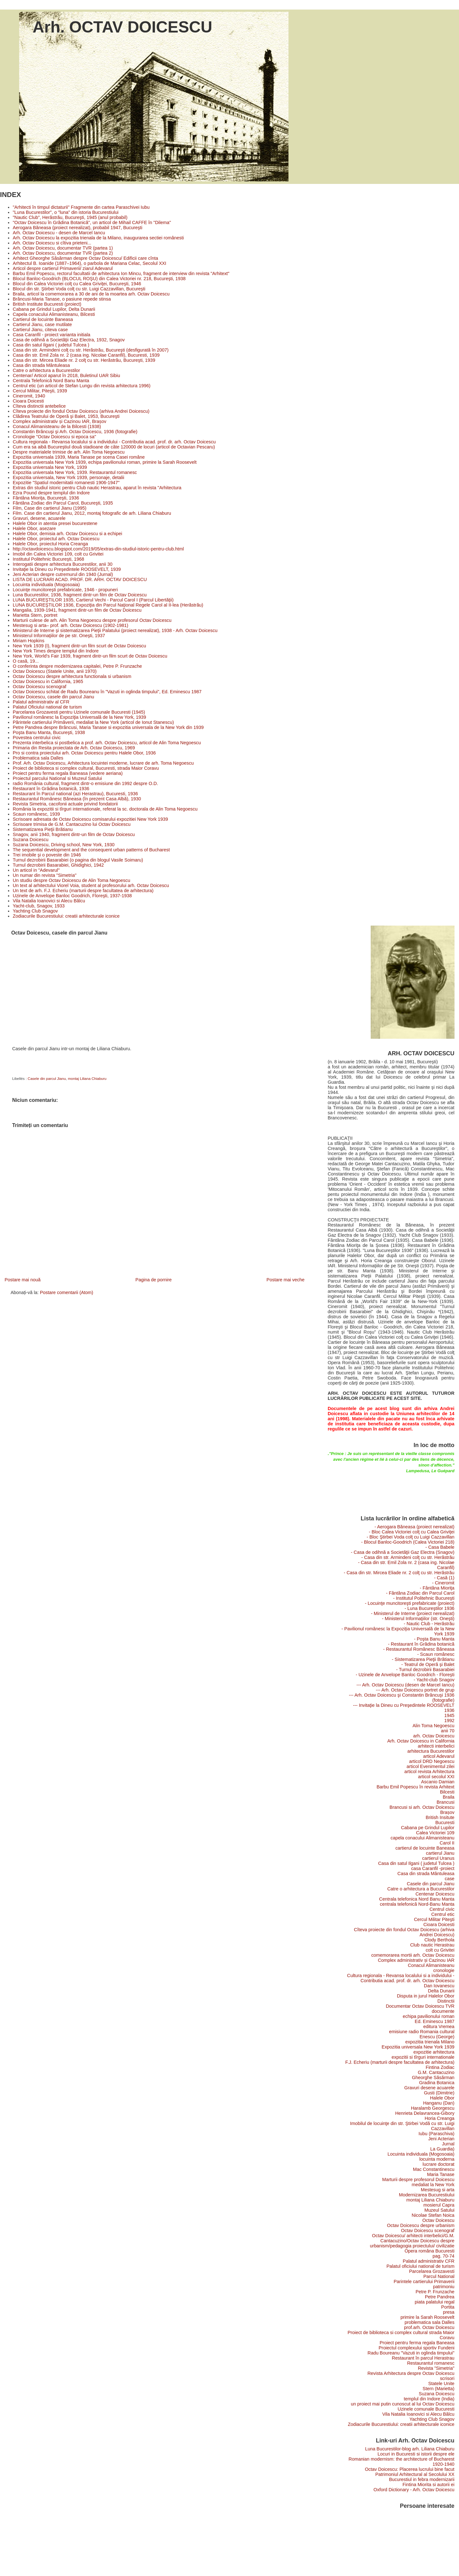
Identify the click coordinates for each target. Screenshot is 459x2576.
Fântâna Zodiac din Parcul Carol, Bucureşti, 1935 (63, 503)
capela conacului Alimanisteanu (422, 1837)
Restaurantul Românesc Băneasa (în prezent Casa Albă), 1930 (77, 798)
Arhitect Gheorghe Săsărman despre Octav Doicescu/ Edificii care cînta (85, 258)
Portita (448, 2307)
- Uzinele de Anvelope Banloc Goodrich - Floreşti (405, 1674)
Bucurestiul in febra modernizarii (421, 2479)
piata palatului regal (435, 2301)
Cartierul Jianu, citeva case (40, 329)
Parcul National (438, 2276)
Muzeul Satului (439, 2210)
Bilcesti (447, 1791)
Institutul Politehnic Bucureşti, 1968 (48, 559)
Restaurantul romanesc (430, 2363)
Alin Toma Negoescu (433, 1725)
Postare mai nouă (22, 1279)
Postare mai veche (285, 1279)
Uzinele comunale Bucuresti (426, 2409)
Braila (449, 1797)
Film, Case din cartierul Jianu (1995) (49, 508)
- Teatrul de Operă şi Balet (428, 1664)
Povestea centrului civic (37, 737)
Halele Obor (442, 2097)
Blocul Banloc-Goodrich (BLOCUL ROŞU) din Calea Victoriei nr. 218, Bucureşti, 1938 (99, 278)
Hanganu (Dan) (438, 2103)
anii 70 (447, 1730)
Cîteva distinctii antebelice (39, 406)
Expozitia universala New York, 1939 (50, 467)
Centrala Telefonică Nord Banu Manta (51, 380)
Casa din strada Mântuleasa (41, 365)
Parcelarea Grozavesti (432, 2271)
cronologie (443, 1970)
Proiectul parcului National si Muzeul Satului (57, 778)
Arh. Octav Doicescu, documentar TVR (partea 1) (63, 248)
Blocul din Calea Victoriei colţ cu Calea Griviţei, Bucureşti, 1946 (77, 283)
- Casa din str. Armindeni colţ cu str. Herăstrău (408, 1557)
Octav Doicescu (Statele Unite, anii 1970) (55, 671)
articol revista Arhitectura (429, 1771)
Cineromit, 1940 (29, 395)
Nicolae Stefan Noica (433, 2215)
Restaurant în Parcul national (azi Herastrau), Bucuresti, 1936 (75, 793)
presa (449, 2312)
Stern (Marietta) (439, 2388)
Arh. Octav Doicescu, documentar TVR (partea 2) (63, 253)
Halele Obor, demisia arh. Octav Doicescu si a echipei (67, 533)
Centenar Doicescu (434, 1893)
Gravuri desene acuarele (429, 2087)
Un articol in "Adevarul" (36, 870)
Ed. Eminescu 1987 (435, 2021)
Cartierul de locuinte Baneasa (43, 319)
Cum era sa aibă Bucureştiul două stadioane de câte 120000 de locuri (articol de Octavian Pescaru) (114, 446)
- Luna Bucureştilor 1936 (429, 1608)
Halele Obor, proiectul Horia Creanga (50, 543)
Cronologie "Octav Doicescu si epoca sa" (54, 436)
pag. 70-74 (444, 2256)
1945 (449, 1715)
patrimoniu (444, 2286)
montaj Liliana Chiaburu (87, 1079)
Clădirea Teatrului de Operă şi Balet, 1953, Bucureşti (66, 416)
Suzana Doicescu (30, 839)
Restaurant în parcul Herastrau (423, 2358)
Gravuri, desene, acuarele (39, 518)
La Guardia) (442, 2148)
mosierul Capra (438, 2205)
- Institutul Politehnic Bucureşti (423, 1598)
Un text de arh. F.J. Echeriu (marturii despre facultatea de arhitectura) (83, 890)
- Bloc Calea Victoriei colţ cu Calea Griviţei (412, 1531)
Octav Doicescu (438, 2220)
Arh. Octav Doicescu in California (421, 1740)
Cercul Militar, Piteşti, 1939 (40, 390)
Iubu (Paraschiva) (437, 2133)
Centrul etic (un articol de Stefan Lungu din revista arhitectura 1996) (81, 385)
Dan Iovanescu (439, 1985)
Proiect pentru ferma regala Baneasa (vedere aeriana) (68, 773)
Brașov (447, 1812)
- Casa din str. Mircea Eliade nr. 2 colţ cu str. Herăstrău (399, 1572)
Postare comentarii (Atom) (66, 1292)
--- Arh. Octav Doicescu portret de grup (415, 1689)
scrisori (447, 2378)
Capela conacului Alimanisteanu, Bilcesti (54, 314)
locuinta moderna (436, 2159)
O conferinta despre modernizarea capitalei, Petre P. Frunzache (77, 666)
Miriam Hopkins (28, 640)
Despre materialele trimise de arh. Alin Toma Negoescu (69, 452)
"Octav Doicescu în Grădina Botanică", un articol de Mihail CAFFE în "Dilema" (92, 222)
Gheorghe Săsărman (433, 2077)
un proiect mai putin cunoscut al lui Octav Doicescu (403, 2403)
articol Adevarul (438, 1756)
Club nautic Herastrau (432, 1944)
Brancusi (446, 1802)
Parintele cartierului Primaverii (424, 2281)
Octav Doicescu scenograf (39, 686)
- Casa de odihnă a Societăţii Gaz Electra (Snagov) (403, 1552)
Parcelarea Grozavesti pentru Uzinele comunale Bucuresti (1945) (79, 712)
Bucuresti (445, 1822)
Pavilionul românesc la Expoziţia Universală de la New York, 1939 (79, 717)
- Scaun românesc (436, 1654)
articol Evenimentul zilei (431, 1766)
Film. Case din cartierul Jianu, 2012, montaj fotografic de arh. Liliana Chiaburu (92, 513)
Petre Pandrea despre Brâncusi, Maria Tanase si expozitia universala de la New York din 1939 (108, 727)
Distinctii (445, 2001)
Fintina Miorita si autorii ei (429, 2484)
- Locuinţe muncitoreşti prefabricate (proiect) (410, 1603)
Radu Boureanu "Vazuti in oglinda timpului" (411, 2352)
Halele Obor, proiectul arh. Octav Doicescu (56, 538)
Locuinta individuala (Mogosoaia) (46, 584)
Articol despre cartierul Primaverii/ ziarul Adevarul (63, 268)
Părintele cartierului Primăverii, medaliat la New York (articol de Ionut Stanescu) (93, 722)
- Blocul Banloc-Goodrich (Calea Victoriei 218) (408, 1542)
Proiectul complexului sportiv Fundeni (417, 2347)
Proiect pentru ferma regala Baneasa (417, 2342)
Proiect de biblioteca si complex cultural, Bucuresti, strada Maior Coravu (86, 768)
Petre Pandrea (440, 2296)
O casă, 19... (26, 661)
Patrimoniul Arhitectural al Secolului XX (414, 2474)
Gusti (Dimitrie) (439, 2092)
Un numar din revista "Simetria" (44, 875)
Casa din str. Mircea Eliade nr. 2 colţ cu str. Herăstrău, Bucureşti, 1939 (84, 360)
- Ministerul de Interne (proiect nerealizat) (413, 1613)
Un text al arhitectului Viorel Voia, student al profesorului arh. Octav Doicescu (91, 885)
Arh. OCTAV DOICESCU (122, 27)
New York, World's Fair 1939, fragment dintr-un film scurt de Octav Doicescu (90, 656)
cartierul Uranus (438, 1858)
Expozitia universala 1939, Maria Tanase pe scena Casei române (79, 457)
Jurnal (448, 2143)
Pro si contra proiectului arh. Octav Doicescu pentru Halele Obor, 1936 (84, 752)
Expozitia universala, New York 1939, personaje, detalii (68, 477)
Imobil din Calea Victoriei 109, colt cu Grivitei (58, 554)
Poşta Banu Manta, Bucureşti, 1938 (49, 732)
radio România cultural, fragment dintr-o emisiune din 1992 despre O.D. (85, 783)
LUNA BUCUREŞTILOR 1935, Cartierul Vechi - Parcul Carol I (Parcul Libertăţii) (93, 599)
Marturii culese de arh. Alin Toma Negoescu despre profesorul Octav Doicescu (92, 620)
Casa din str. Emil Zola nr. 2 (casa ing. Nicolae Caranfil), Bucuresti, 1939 (86, 355)
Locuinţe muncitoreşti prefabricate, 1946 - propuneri (65, 589)
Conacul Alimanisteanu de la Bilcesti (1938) (57, 426)
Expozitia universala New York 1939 (418, 2046)
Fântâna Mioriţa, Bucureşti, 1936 (46, 497)
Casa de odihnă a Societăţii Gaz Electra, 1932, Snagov (69, 339)
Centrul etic (443, 1914)
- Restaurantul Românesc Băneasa (419, 1649)
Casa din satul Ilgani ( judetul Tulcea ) (51, 344)
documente (443, 2011)
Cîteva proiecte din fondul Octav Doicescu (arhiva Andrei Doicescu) (81, 411)
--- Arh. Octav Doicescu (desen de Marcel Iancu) (405, 1684)
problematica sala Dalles (429, 2322)
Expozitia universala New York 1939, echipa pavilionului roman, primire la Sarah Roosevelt (105, 462)
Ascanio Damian (438, 1781)
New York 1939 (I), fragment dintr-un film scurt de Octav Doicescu (79, 645)
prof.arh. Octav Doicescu (429, 2327)
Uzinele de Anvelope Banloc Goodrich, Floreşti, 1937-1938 (72, 895)
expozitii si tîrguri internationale (422, 2057)
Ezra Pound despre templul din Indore (51, 492)
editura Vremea (439, 2026)
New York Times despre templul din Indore (56, 650)
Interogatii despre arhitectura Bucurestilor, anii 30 (63, 564)
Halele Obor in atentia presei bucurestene (55, 523)
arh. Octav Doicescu (433, 1735)
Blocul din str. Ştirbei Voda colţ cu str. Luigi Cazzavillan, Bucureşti (79, 288)
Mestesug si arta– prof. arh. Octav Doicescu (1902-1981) (70, 625)
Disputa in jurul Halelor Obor (425, 1995)
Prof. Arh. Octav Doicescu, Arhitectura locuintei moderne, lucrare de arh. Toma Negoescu (103, 763)
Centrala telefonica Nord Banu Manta (416, 1899)
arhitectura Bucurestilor (431, 1751)
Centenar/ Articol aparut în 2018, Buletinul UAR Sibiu (66, 375)
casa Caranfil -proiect (433, 1868)
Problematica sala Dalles (38, 757)
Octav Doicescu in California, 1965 (48, 681)
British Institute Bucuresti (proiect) (47, 304)
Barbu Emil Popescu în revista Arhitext (415, 1786)
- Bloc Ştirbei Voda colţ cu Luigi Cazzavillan (410, 1536)
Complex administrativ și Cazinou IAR (416, 1960)
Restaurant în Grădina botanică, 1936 (51, 788)
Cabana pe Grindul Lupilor (428, 1827)
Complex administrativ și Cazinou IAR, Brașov (59, 421)
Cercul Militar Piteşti (434, 1919)
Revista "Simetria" (436, 2368)
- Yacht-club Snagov (434, 1679)
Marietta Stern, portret (35, 615)
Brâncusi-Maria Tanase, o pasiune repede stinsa (62, 299)
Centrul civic (441, 1909)
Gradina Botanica (437, 2082)
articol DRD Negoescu (432, 1761)
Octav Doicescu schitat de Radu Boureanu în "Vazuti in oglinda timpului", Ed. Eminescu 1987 (107, 691)
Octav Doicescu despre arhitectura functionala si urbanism (72, 676)
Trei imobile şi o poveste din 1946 (47, 854)
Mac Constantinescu (434, 2169)
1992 (449, 1720)
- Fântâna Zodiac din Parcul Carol (420, 1593)
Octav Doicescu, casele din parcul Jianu (53, 696)
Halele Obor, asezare (34, 528)
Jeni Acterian (441, 2138)
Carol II (447, 1842)
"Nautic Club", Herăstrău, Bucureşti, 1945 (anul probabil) (70, 217)
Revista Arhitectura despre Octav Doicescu (411, 2373)
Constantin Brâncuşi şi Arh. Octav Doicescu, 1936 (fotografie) (75, 431)
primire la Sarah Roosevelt (427, 2317)
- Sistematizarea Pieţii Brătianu (423, 1659)
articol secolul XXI (436, 1776)
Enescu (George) (436, 2036)
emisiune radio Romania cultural (421, 2031)
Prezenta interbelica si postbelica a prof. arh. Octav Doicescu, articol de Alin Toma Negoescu (107, 742)
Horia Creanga (439, 2118)
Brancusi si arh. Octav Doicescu (422, 1807)
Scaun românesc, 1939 (36, 814)
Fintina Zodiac (440, 2067)
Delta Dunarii (441, 1990)
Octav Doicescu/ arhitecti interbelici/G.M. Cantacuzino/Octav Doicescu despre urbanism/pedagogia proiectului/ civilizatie (412, 2240)
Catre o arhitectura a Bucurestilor (46, 370)
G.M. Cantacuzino (436, 2072)
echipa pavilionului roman (429, 2016)
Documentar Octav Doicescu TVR (420, 2006)
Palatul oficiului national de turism (420, 2266)
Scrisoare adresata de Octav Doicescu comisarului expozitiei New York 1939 (90, 819)
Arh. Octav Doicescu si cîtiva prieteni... (52, 242)
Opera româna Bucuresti (429, 2250)
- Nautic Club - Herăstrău (429, 1623)
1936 (449, 1710)
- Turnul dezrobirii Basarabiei (425, 1669)
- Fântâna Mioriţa (437, 1587)
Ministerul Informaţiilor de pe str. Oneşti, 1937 (59, 635)
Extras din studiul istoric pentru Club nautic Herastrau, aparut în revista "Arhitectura (97, 487)
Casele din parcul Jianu (47, 1079)
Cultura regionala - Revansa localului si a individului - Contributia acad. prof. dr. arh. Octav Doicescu (114, 441)
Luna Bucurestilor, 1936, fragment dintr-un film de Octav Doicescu (80, 594)
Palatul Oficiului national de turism (47, 706)
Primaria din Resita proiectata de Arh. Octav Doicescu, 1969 (74, 747)
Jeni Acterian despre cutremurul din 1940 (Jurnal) (63, 574)
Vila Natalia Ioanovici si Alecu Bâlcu (49, 900)
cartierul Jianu (440, 1853)
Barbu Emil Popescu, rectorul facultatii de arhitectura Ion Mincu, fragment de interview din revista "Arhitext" (121, 273)
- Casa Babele (440, 1547)
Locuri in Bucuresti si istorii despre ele (416, 2453)
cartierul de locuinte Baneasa (424, 1848)
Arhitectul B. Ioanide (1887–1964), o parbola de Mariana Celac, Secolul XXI (89, 263)
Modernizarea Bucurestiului (427, 2194)
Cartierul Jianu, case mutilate (42, 324)
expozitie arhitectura (434, 2052)
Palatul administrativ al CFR (41, 701)
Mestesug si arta (437, 2189)
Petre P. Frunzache (435, 2291)
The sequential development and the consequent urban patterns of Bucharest (91, 849)
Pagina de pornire (153, 1279)
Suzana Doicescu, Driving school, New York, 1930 (63, 844)
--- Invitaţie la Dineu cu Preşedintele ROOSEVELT (403, 1705)
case (449, 1878)
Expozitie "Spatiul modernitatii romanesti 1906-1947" (66, 482)
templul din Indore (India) (429, 2398)
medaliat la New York (433, 2184)
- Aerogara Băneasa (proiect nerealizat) (415, 1526)
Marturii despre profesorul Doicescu (418, 2179)
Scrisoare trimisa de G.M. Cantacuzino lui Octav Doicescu (72, 824)
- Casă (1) (444, 1577)
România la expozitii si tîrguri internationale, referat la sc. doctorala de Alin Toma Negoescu (105, 808)
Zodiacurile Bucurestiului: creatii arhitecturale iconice (66, 916)
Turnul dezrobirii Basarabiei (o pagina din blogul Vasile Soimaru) (78, 859)
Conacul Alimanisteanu (431, 1965)
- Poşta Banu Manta (434, 1638)
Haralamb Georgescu (432, 2108)
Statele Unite (441, 2383)
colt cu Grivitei (440, 1950)
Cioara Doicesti (28, 401)
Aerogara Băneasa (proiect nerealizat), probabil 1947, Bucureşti (77, 227)
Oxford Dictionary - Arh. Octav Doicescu (414, 2489)
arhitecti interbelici (436, 1746)
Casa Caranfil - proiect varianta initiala (51, 334)
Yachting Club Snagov (35, 910)
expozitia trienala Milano (430, 2041)
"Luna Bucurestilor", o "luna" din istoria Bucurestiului (66, 212)
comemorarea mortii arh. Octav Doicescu (413, 1955)
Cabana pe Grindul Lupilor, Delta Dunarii (54, 309)
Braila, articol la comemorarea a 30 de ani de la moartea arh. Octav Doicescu (91, 293)
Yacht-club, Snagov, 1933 (39, 905)
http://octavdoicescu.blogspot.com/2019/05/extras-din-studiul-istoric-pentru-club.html (98, 548)
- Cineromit (443, 1582)
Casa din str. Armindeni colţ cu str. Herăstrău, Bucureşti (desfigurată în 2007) (91, 350)
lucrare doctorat (439, 2164)
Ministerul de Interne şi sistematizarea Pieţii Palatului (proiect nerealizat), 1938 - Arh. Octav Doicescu (115, 630)
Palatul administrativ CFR (429, 2261)
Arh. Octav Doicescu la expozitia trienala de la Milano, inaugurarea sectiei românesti (98, 237)
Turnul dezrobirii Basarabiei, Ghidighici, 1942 (58, 865)
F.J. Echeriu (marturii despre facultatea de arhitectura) (399, 2062)
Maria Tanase (441, 2174)
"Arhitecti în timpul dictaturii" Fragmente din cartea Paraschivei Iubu (81, 207)
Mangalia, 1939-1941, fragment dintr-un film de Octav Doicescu (77, 610)
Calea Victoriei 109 (435, 1832)
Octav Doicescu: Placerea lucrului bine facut (410, 2469)
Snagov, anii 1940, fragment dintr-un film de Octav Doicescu (74, 834)
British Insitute (440, 1817)
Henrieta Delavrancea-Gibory (425, 2113)
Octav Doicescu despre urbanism (421, 2225)
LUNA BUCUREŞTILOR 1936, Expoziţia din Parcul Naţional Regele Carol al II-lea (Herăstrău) (108, 605)
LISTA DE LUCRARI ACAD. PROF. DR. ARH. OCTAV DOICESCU (80, 579)
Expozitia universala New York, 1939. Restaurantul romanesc (75, 472)
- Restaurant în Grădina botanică (421, 1644)
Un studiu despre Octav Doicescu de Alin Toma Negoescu (71, 880)
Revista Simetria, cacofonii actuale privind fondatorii (65, 803)
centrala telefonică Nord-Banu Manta (417, 1904)
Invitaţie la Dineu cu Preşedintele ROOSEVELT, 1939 (67, 569)
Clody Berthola (439, 1939)
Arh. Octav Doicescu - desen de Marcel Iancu (59, 232)
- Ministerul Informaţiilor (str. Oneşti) (418, 1618)
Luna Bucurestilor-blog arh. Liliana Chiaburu (409, 2448)
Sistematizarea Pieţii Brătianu (43, 829)
